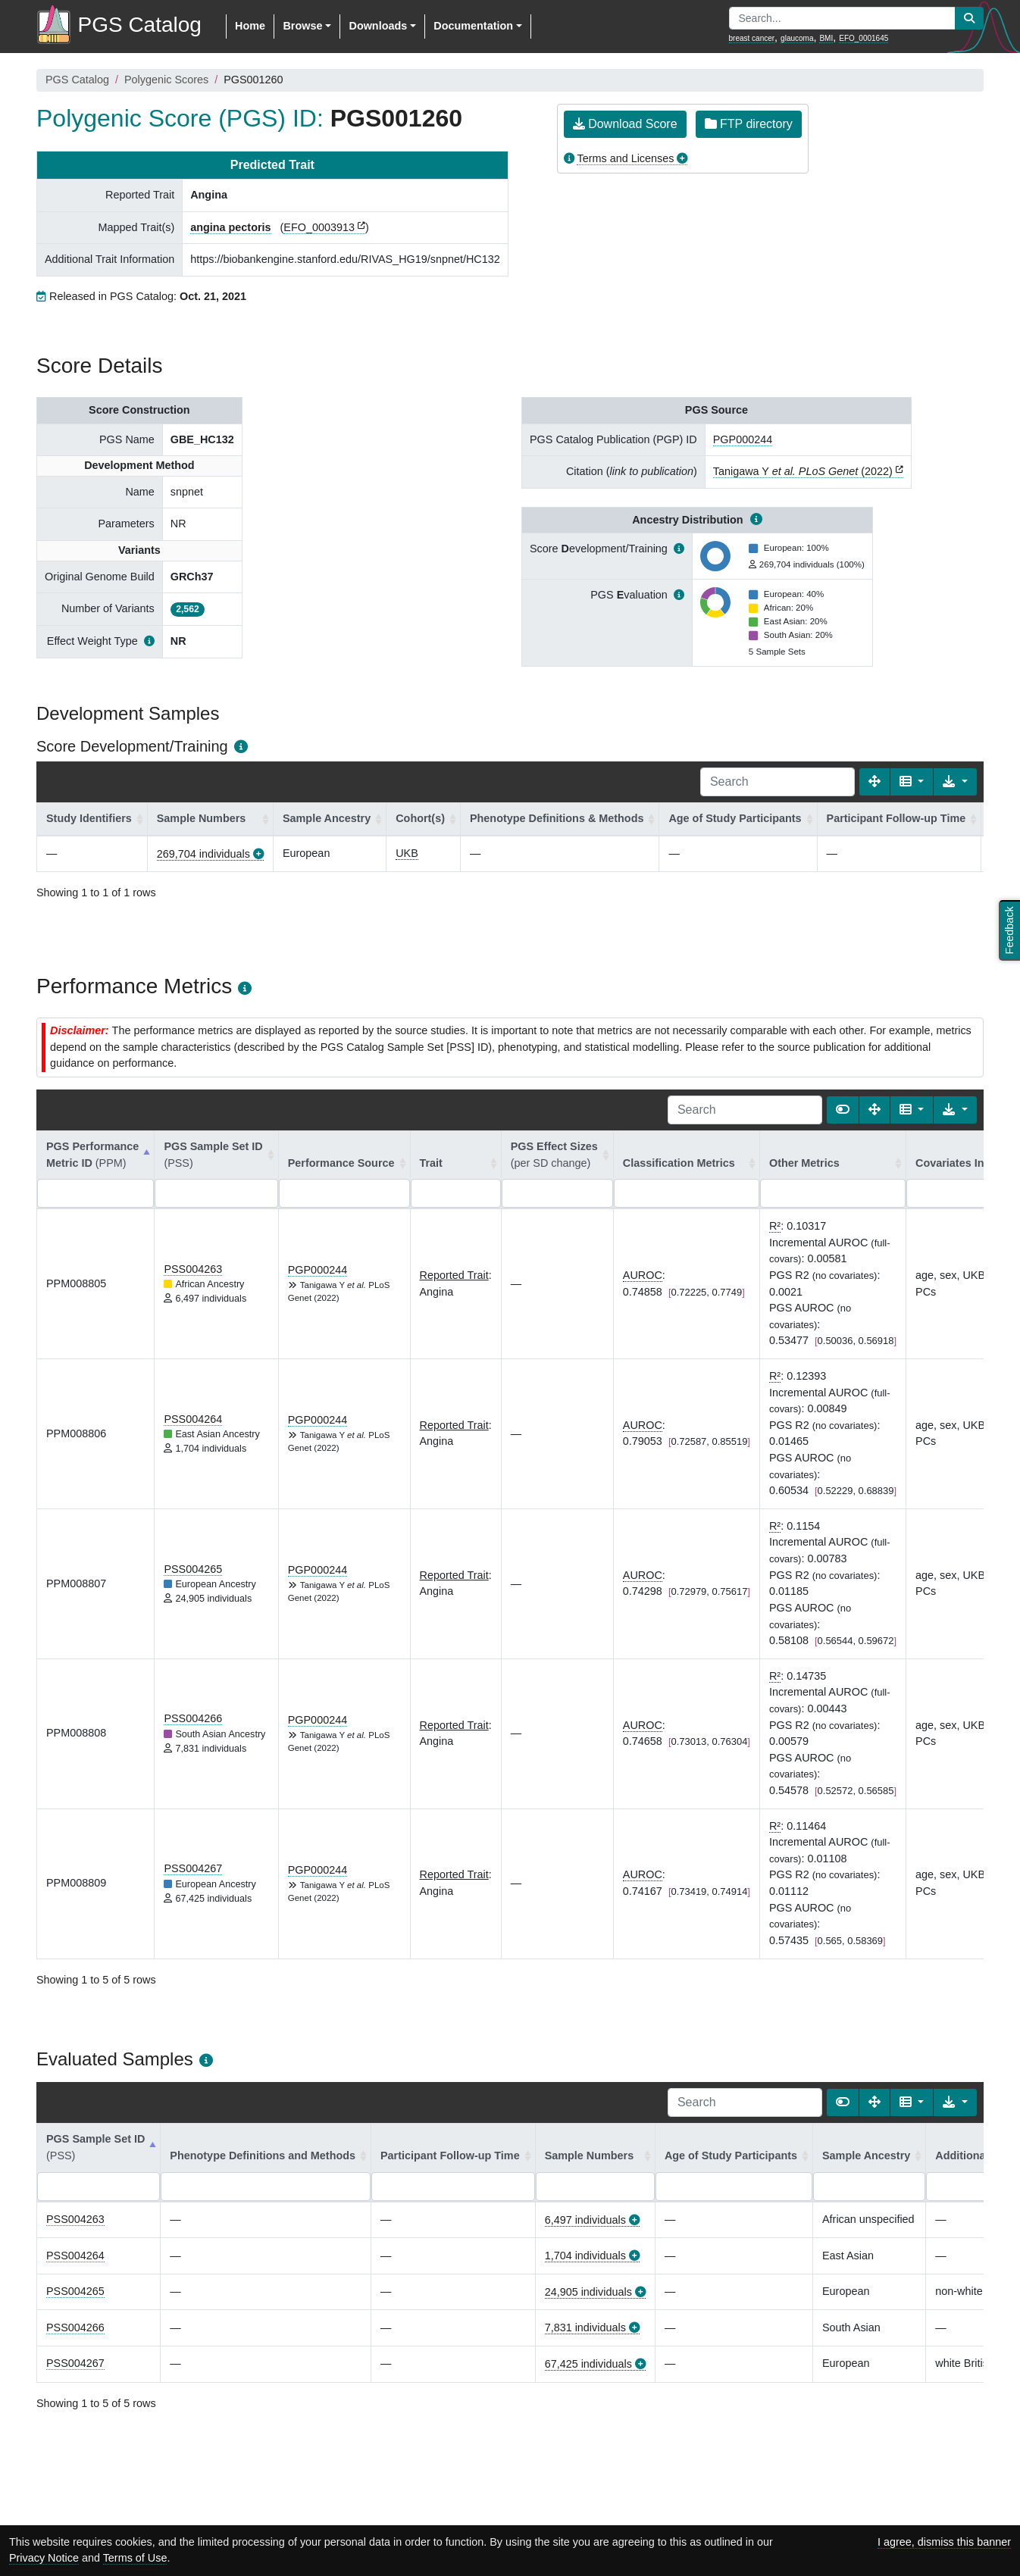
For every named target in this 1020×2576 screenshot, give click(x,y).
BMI (826, 38)
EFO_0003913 (319, 227)
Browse (302, 26)
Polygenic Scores (166, 79)
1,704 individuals (585, 2255)
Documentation (473, 26)
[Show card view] (842, 1110)
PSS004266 (193, 1718)
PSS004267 (193, 1868)
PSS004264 (193, 1419)
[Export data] (955, 781)
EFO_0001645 (863, 38)
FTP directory (749, 123)
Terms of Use (135, 2558)
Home (250, 26)
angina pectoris (230, 227)
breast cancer (752, 38)
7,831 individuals (585, 2327)
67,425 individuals (588, 2364)
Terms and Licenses (625, 158)
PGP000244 (742, 439)
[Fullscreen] (874, 781)
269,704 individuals (203, 854)
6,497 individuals (585, 2220)
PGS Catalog (77, 79)
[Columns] (912, 781)
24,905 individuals (588, 2292)
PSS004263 (193, 1269)
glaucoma (797, 38)
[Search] (777, 781)
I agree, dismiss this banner (944, 2542)
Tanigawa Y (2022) (803, 471)
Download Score (625, 123)
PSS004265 (193, 1569)
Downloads (378, 26)
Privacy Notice (44, 2558)
